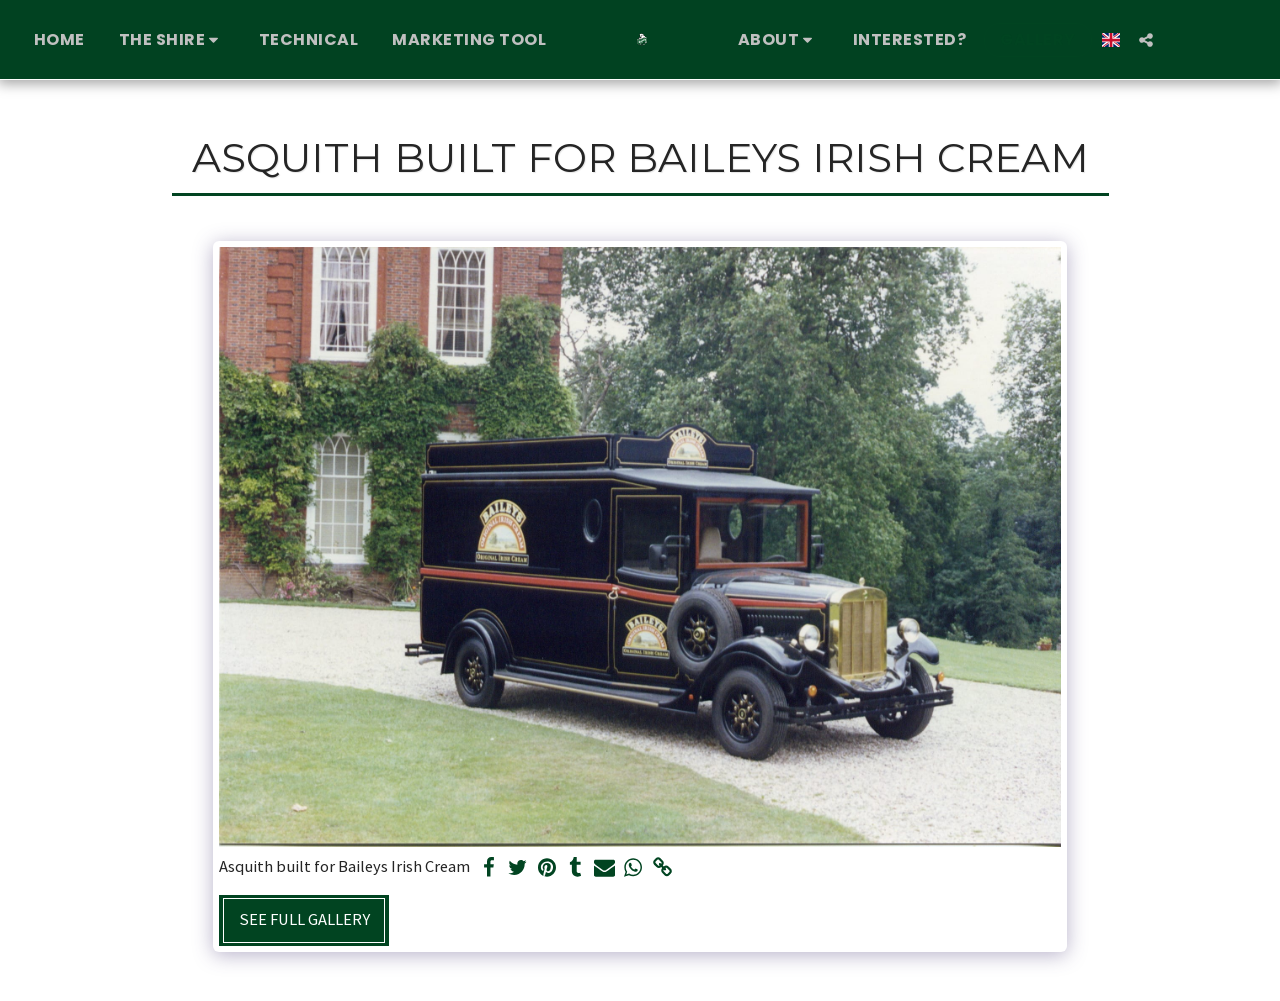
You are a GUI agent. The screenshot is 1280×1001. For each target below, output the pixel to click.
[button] (170, 40)
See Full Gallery (304, 919)
